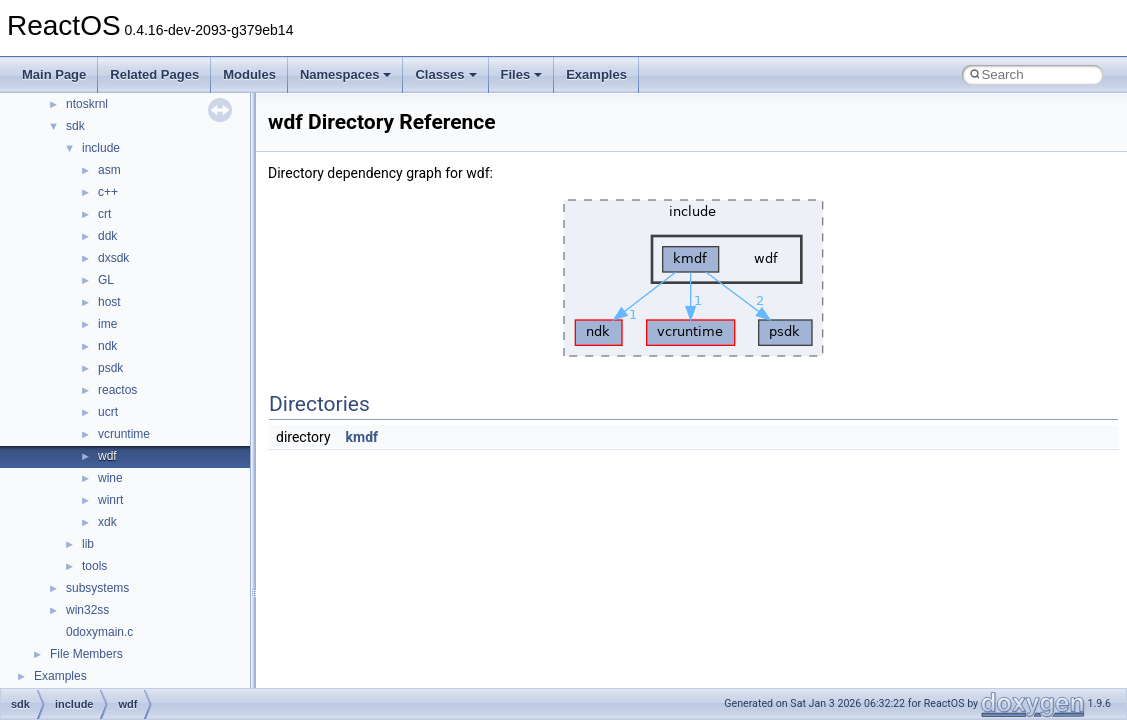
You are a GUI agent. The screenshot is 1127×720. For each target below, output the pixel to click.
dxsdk (113, 258)
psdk (110, 368)
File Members (86, 654)
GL (106, 280)
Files (522, 74)
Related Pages (154, 74)
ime (107, 324)
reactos (117, 390)
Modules (249, 74)
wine (110, 478)
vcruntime (124, 434)
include (101, 148)
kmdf (362, 437)
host (109, 302)
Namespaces (346, 74)
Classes (445, 74)
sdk (75, 126)
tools (94, 566)
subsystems (97, 588)
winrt (110, 500)
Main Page (54, 74)
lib (88, 544)
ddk (107, 236)
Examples (596, 74)
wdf (107, 456)
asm (109, 170)
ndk (107, 346)
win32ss (87, 610)
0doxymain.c (99, 632)
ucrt (108, 412)
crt (104, 214)
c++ (108, 192)
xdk (107, 522)
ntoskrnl (87, 104)
